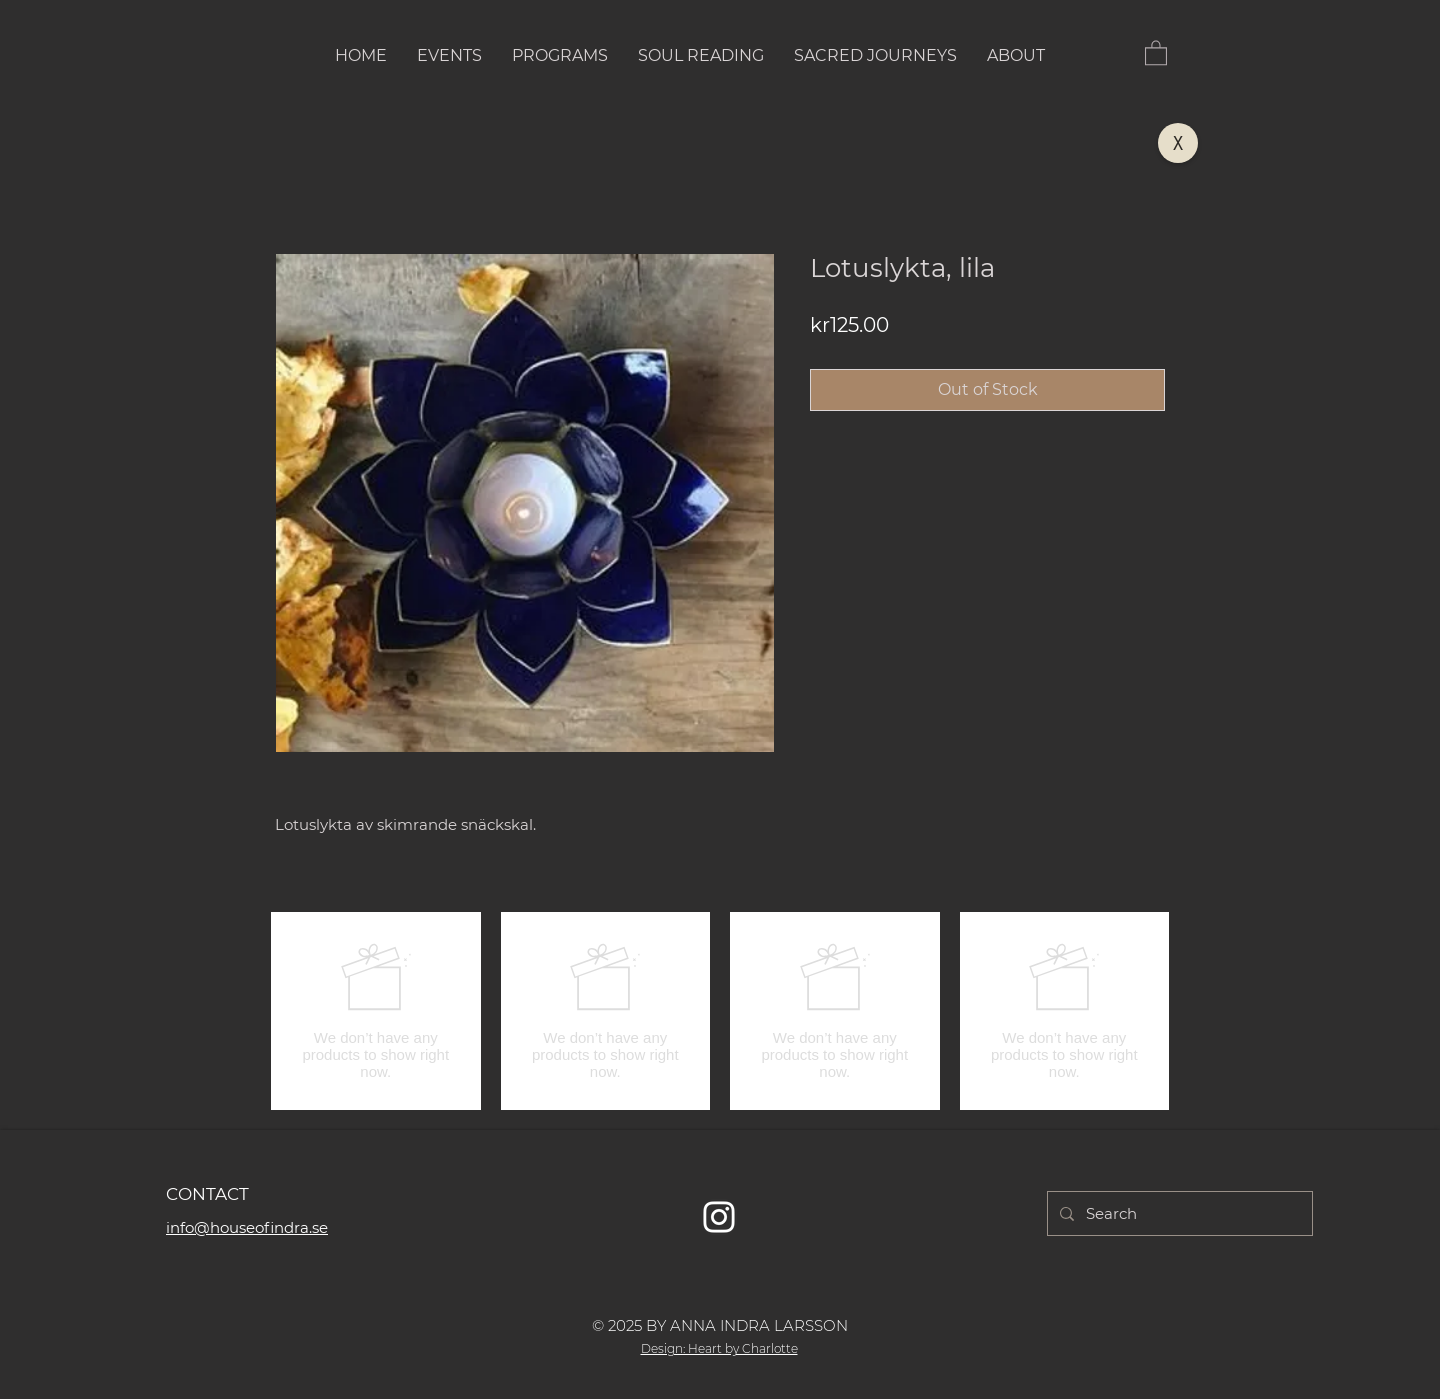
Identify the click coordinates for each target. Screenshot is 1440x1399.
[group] (720, 1011)
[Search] (1178, 1213)
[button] (1156, 52)
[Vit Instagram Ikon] (719, 1217)
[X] (1178, 143)
